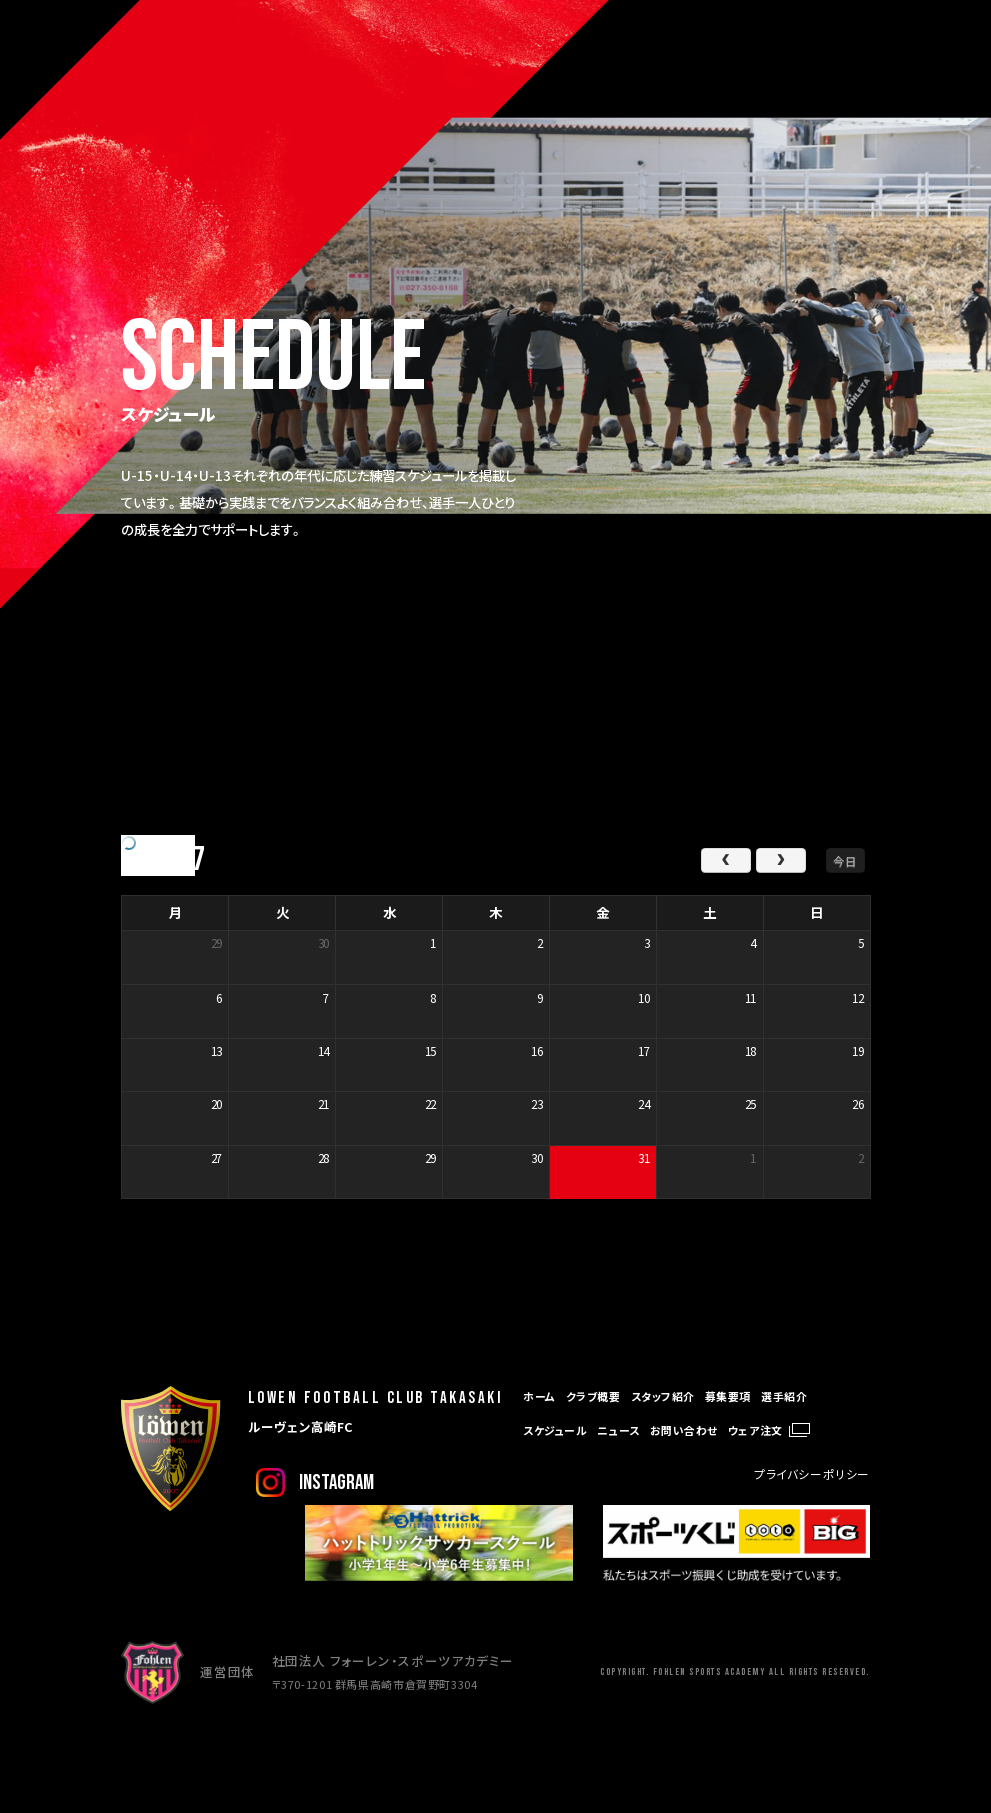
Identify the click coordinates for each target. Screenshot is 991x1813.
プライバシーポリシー (812, 1473)
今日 (845, 860)
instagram (336, 1482)
